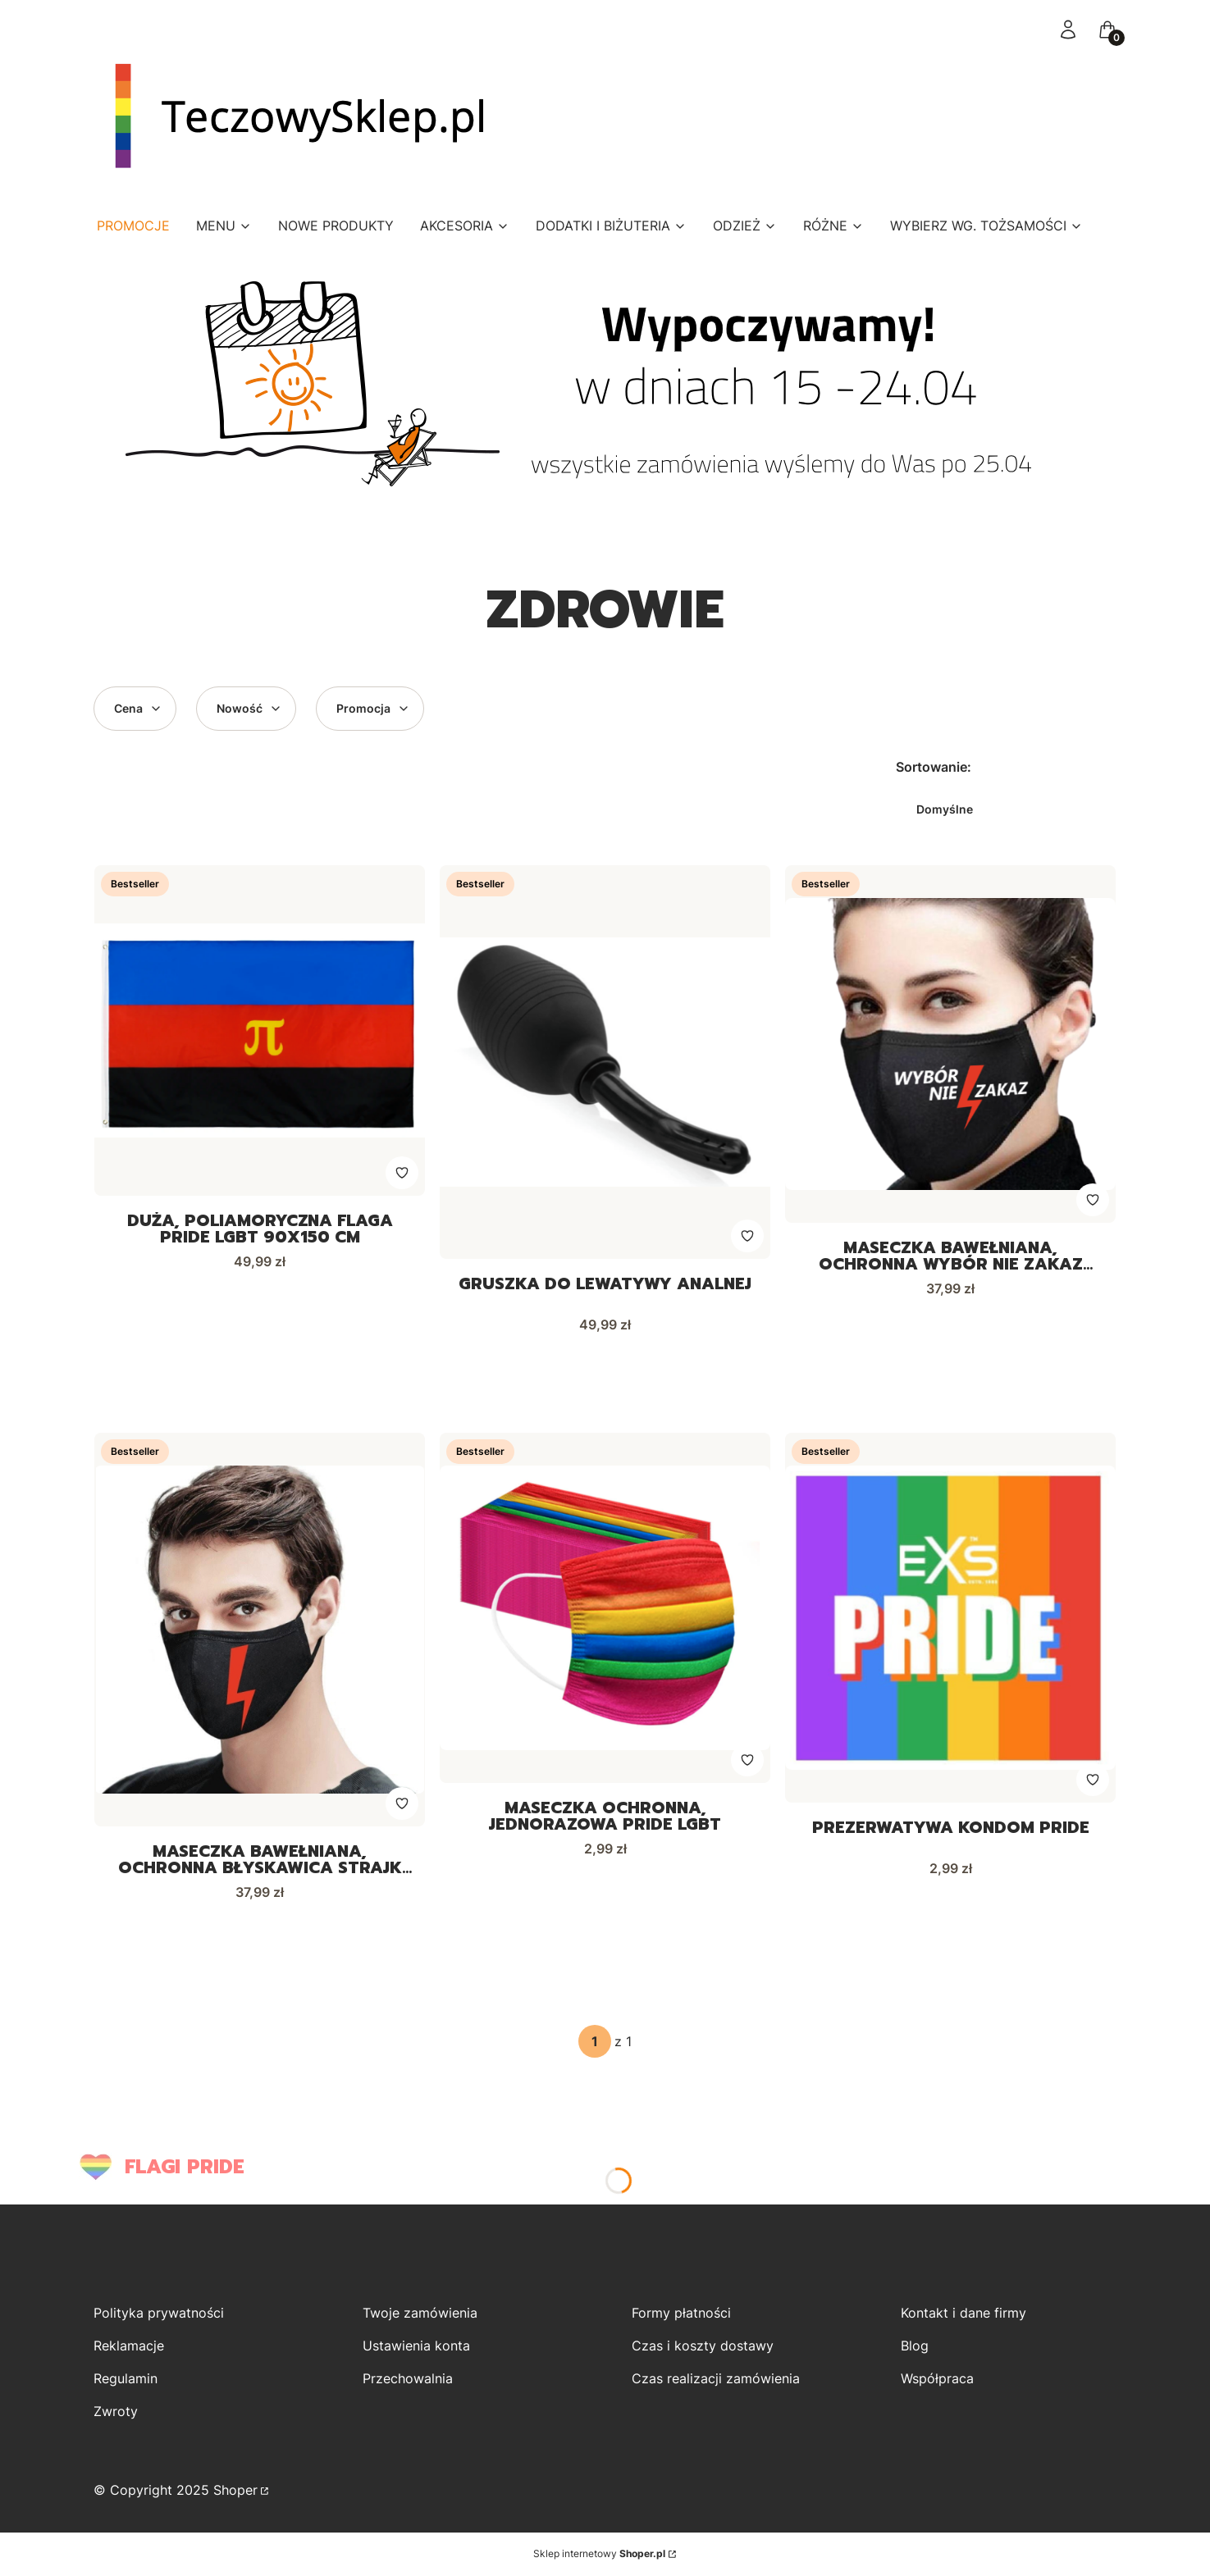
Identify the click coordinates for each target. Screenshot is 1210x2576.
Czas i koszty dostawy (703, 2346)
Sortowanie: (933, 767)
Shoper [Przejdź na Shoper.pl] (235, 2491)
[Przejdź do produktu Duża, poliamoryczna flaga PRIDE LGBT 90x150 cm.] (259, 1030)
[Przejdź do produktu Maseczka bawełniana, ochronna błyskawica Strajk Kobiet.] (259, 1629)
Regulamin (126, 2379)
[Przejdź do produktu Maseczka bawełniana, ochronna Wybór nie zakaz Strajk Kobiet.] (950, 1044)
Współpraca (937, 2379)
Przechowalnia (408, 2379)
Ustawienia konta (416, 2346)
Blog (915, 2346)
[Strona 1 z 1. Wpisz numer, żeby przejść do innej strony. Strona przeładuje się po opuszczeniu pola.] (594, 2042)
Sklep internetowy (599, 2554)
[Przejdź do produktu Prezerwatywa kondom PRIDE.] (950, 1618)
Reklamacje (129, 2346)
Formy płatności (681, 2313)
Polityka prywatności (159, 2313)
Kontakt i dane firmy (963, 2313)
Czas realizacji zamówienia (716, 2379)
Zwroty (116, 2412)
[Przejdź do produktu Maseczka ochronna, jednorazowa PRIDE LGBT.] (605, 1608)
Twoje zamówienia (420, 2313)
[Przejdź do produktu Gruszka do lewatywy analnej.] (605, 1062)
